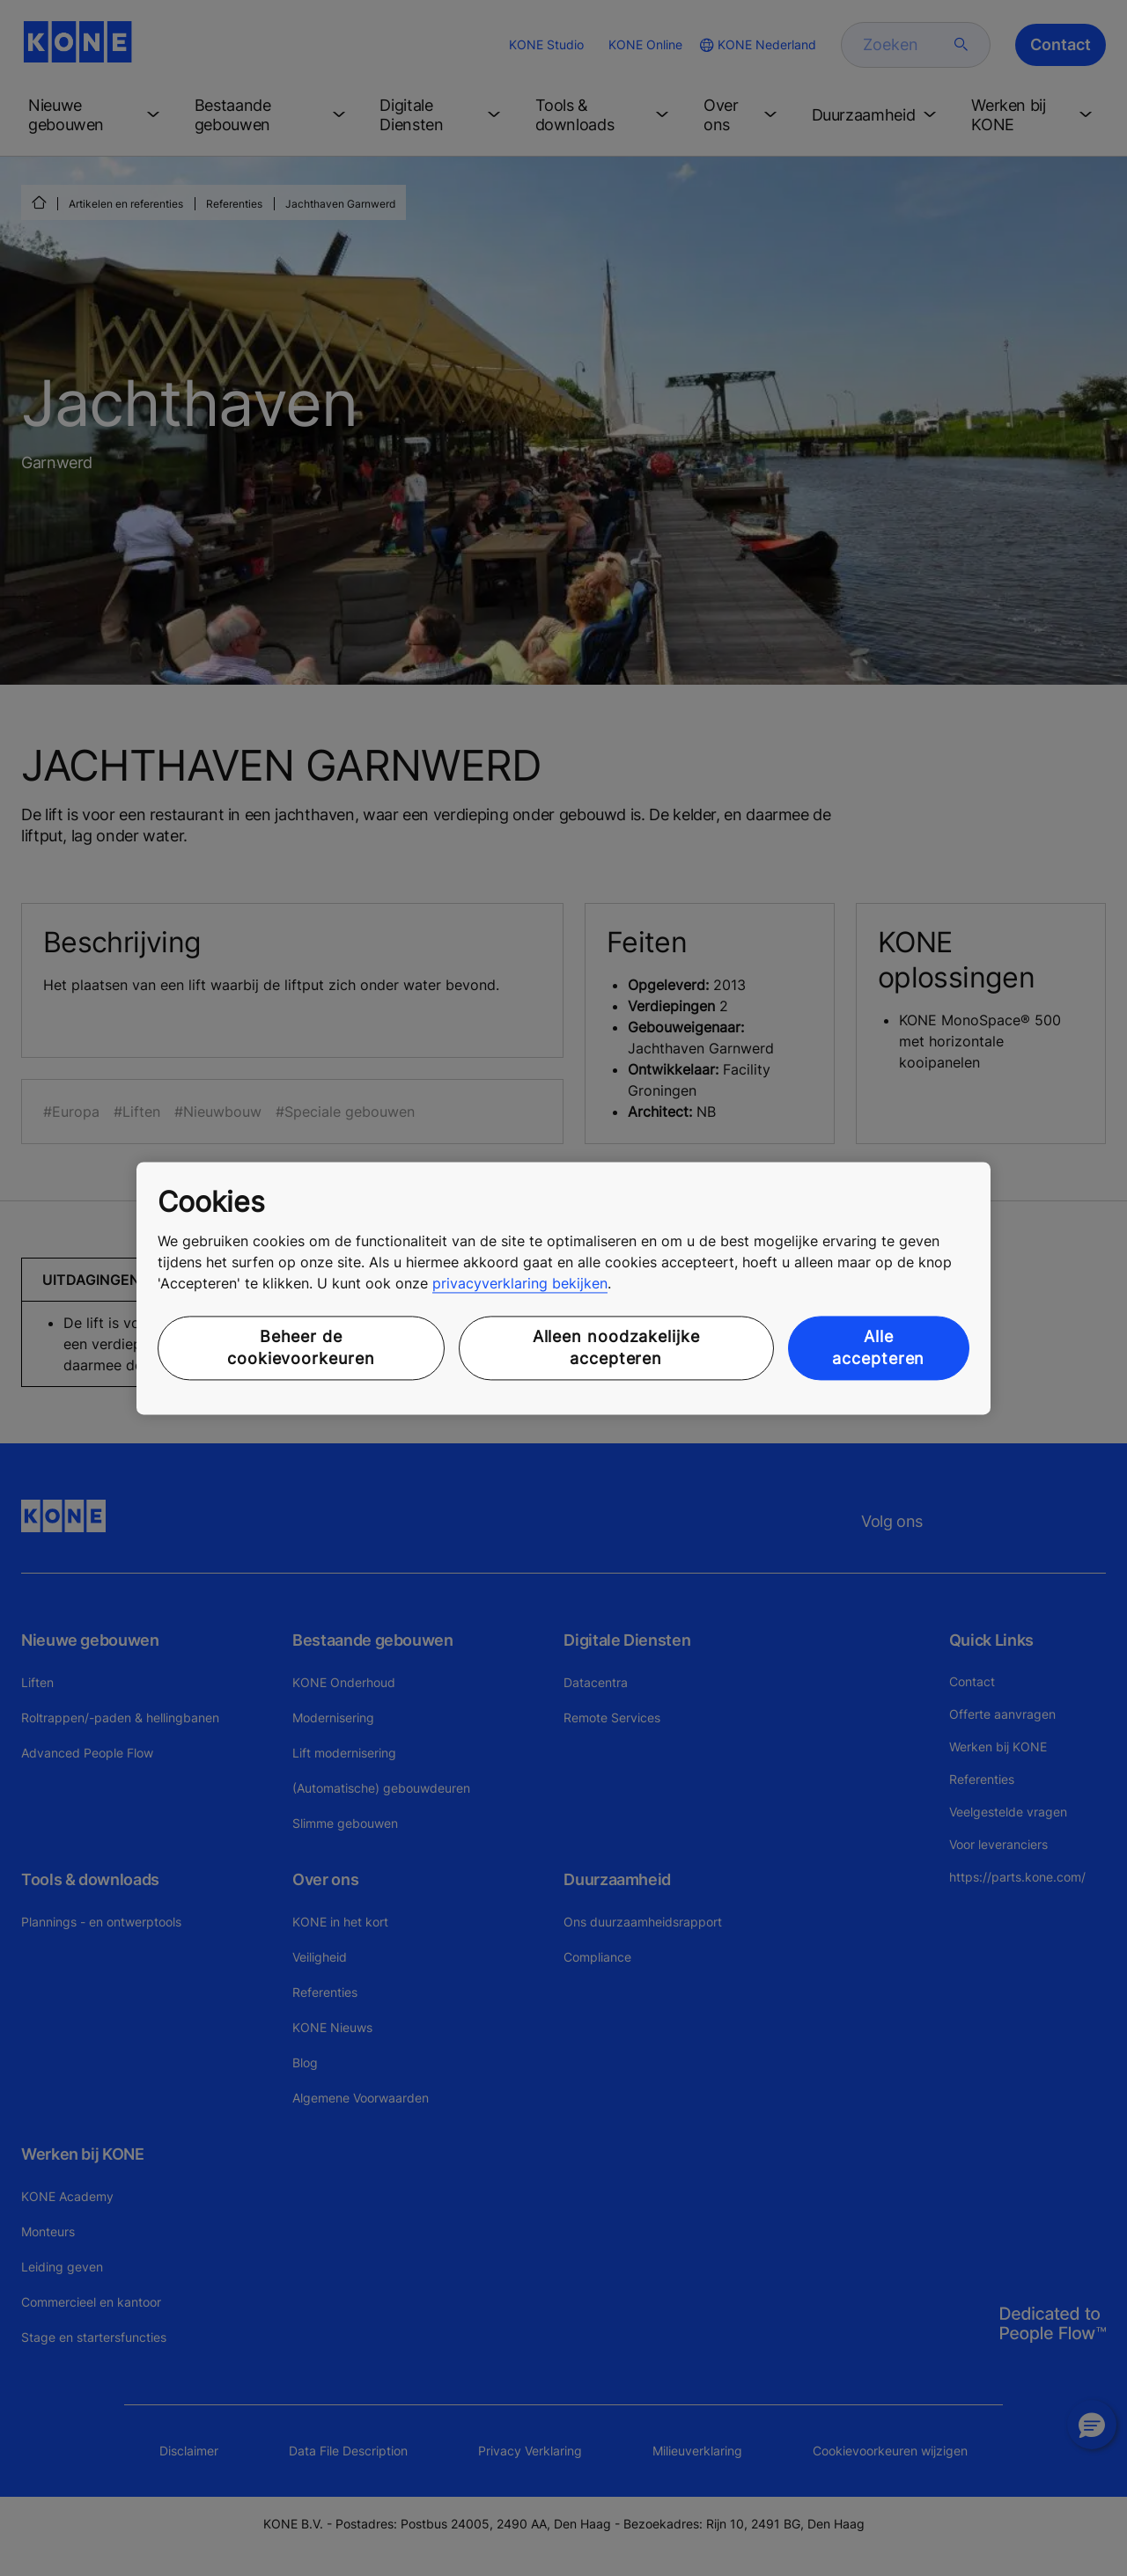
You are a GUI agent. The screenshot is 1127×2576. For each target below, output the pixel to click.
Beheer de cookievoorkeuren (300, 1348)
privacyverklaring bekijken (520, 1284)
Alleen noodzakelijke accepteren (616, 1348)
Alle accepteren (878, 1348)
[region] (563, 1288)
